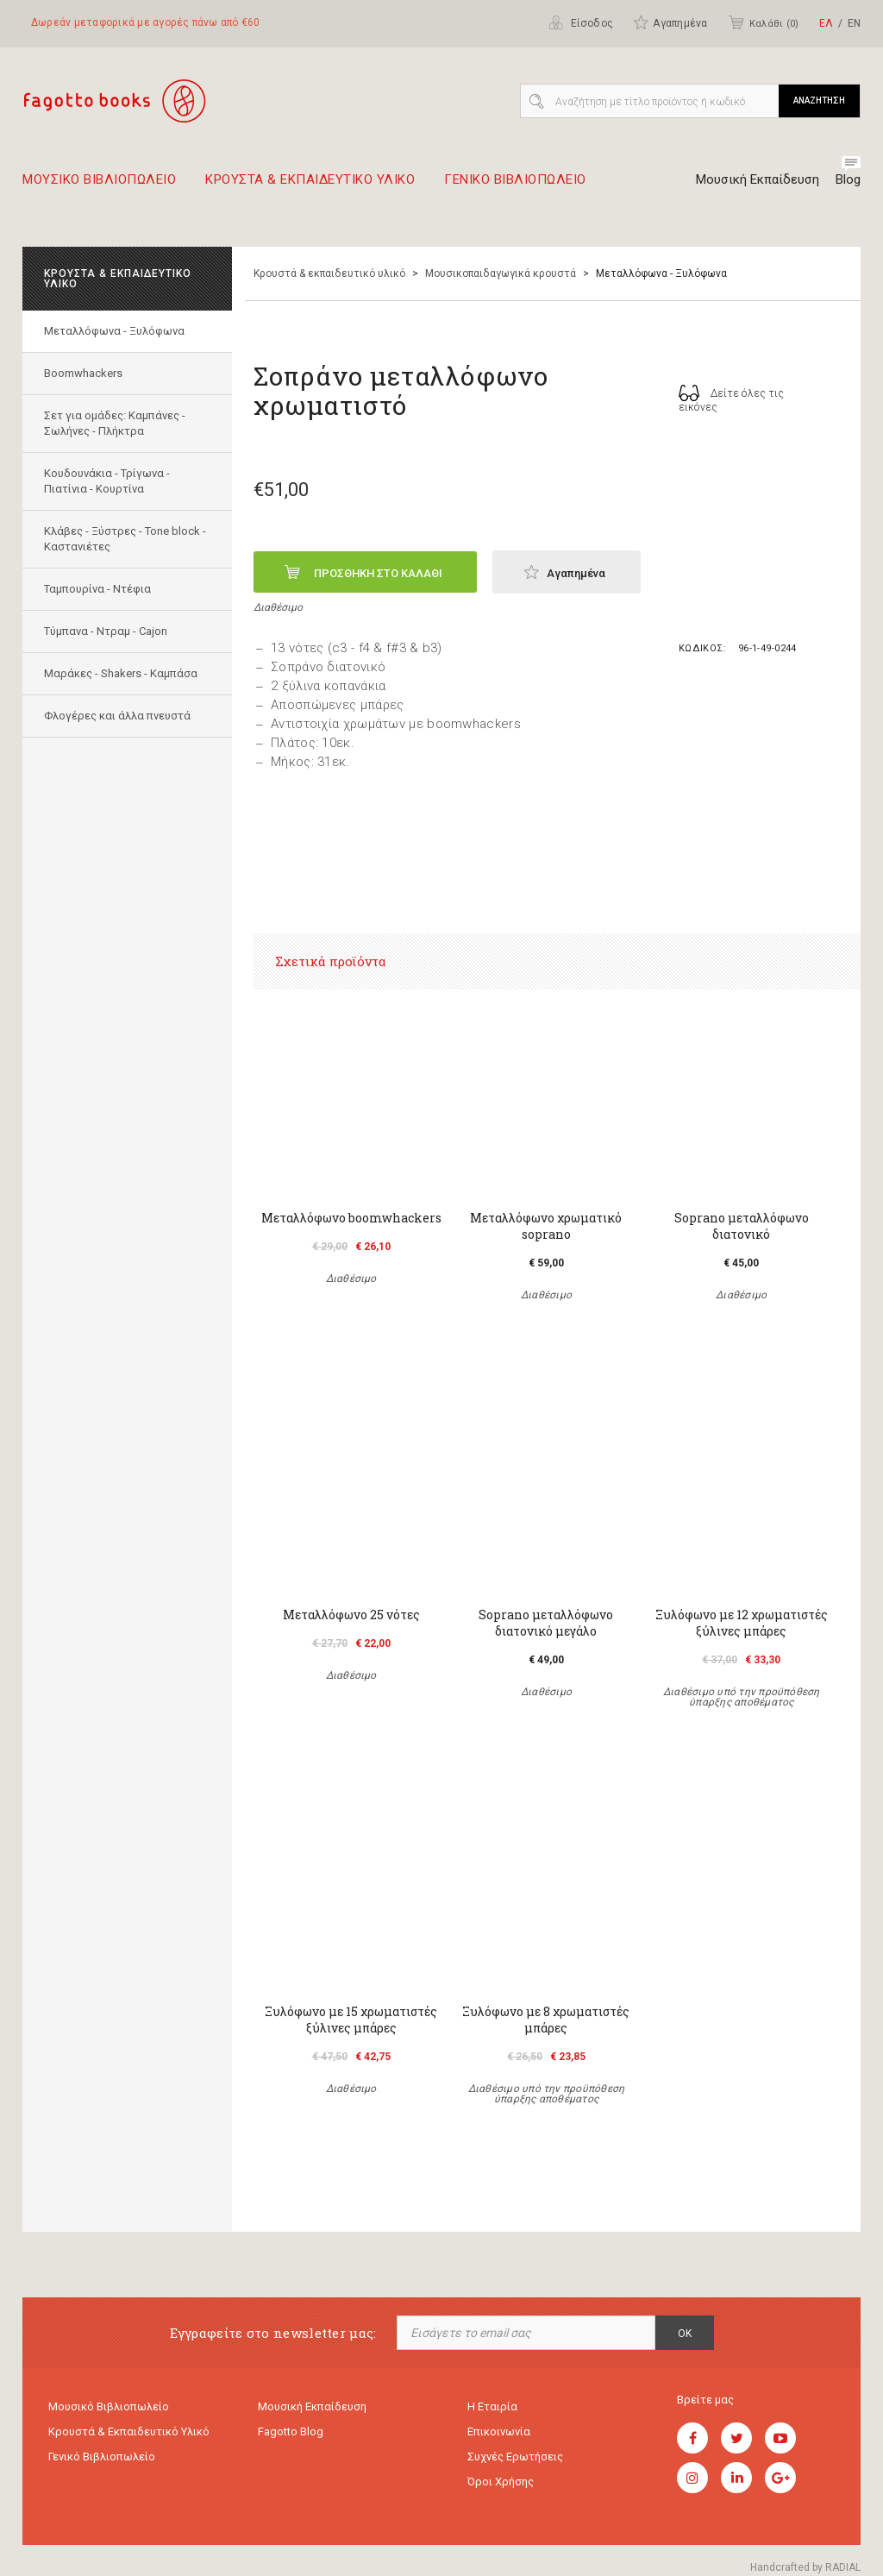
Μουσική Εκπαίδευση (757, 179)
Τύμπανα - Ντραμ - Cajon (105, 631)
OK (685, 2334)
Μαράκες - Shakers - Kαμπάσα (120, 673)
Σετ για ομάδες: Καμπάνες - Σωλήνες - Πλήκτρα (114, 423)
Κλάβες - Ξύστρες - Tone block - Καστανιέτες (125, 539)
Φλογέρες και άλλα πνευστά (117, 715)
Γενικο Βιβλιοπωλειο (515, 186)
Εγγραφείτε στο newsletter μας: (273, 2333)
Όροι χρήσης (500, 2481)
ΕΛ (826, 23)
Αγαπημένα (670, 22)
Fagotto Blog (290, 2431)
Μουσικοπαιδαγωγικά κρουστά (500, 273)
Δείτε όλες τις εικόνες (732, 399)
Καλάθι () (763, 22)
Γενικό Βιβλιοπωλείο (101, 2456)
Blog (848, 179)
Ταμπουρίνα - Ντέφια (97, 588)
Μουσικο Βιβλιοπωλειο (99, 186)
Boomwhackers (83, 373)
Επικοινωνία (498, 2431)
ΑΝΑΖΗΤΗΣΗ (819, 100)
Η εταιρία (492, 2406)
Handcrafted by (805, 2567)
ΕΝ (854, 23)
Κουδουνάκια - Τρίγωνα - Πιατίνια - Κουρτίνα (107, 481)
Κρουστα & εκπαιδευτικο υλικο (310, 186)
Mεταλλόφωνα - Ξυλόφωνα (114, 330)
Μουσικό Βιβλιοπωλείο (108, 2406)
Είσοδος (580, 22)
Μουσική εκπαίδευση (312, 2406)
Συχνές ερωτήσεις (515, 2456)
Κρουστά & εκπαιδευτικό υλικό (329, 273)
